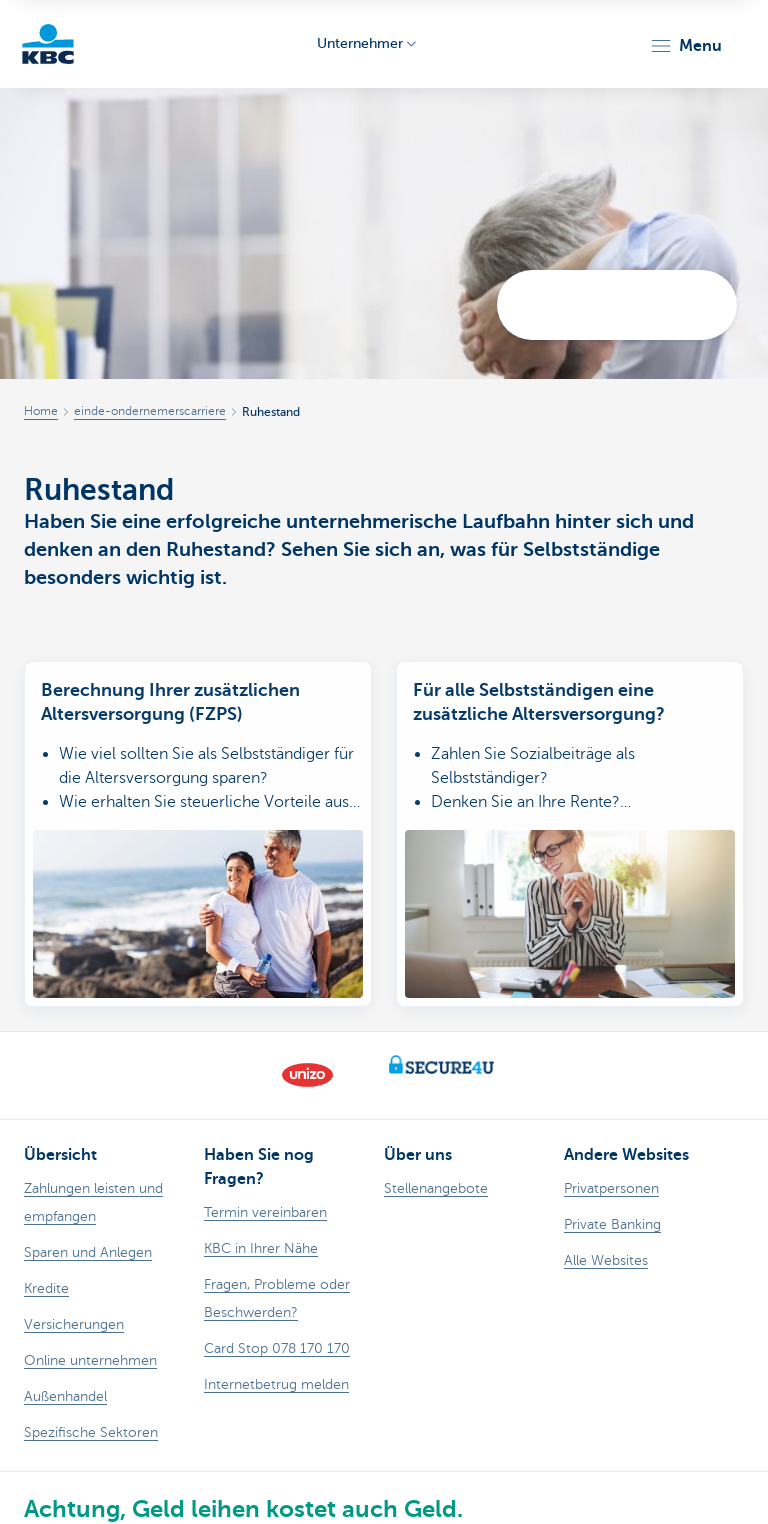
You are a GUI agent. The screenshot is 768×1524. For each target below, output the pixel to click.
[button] (685, 46)
